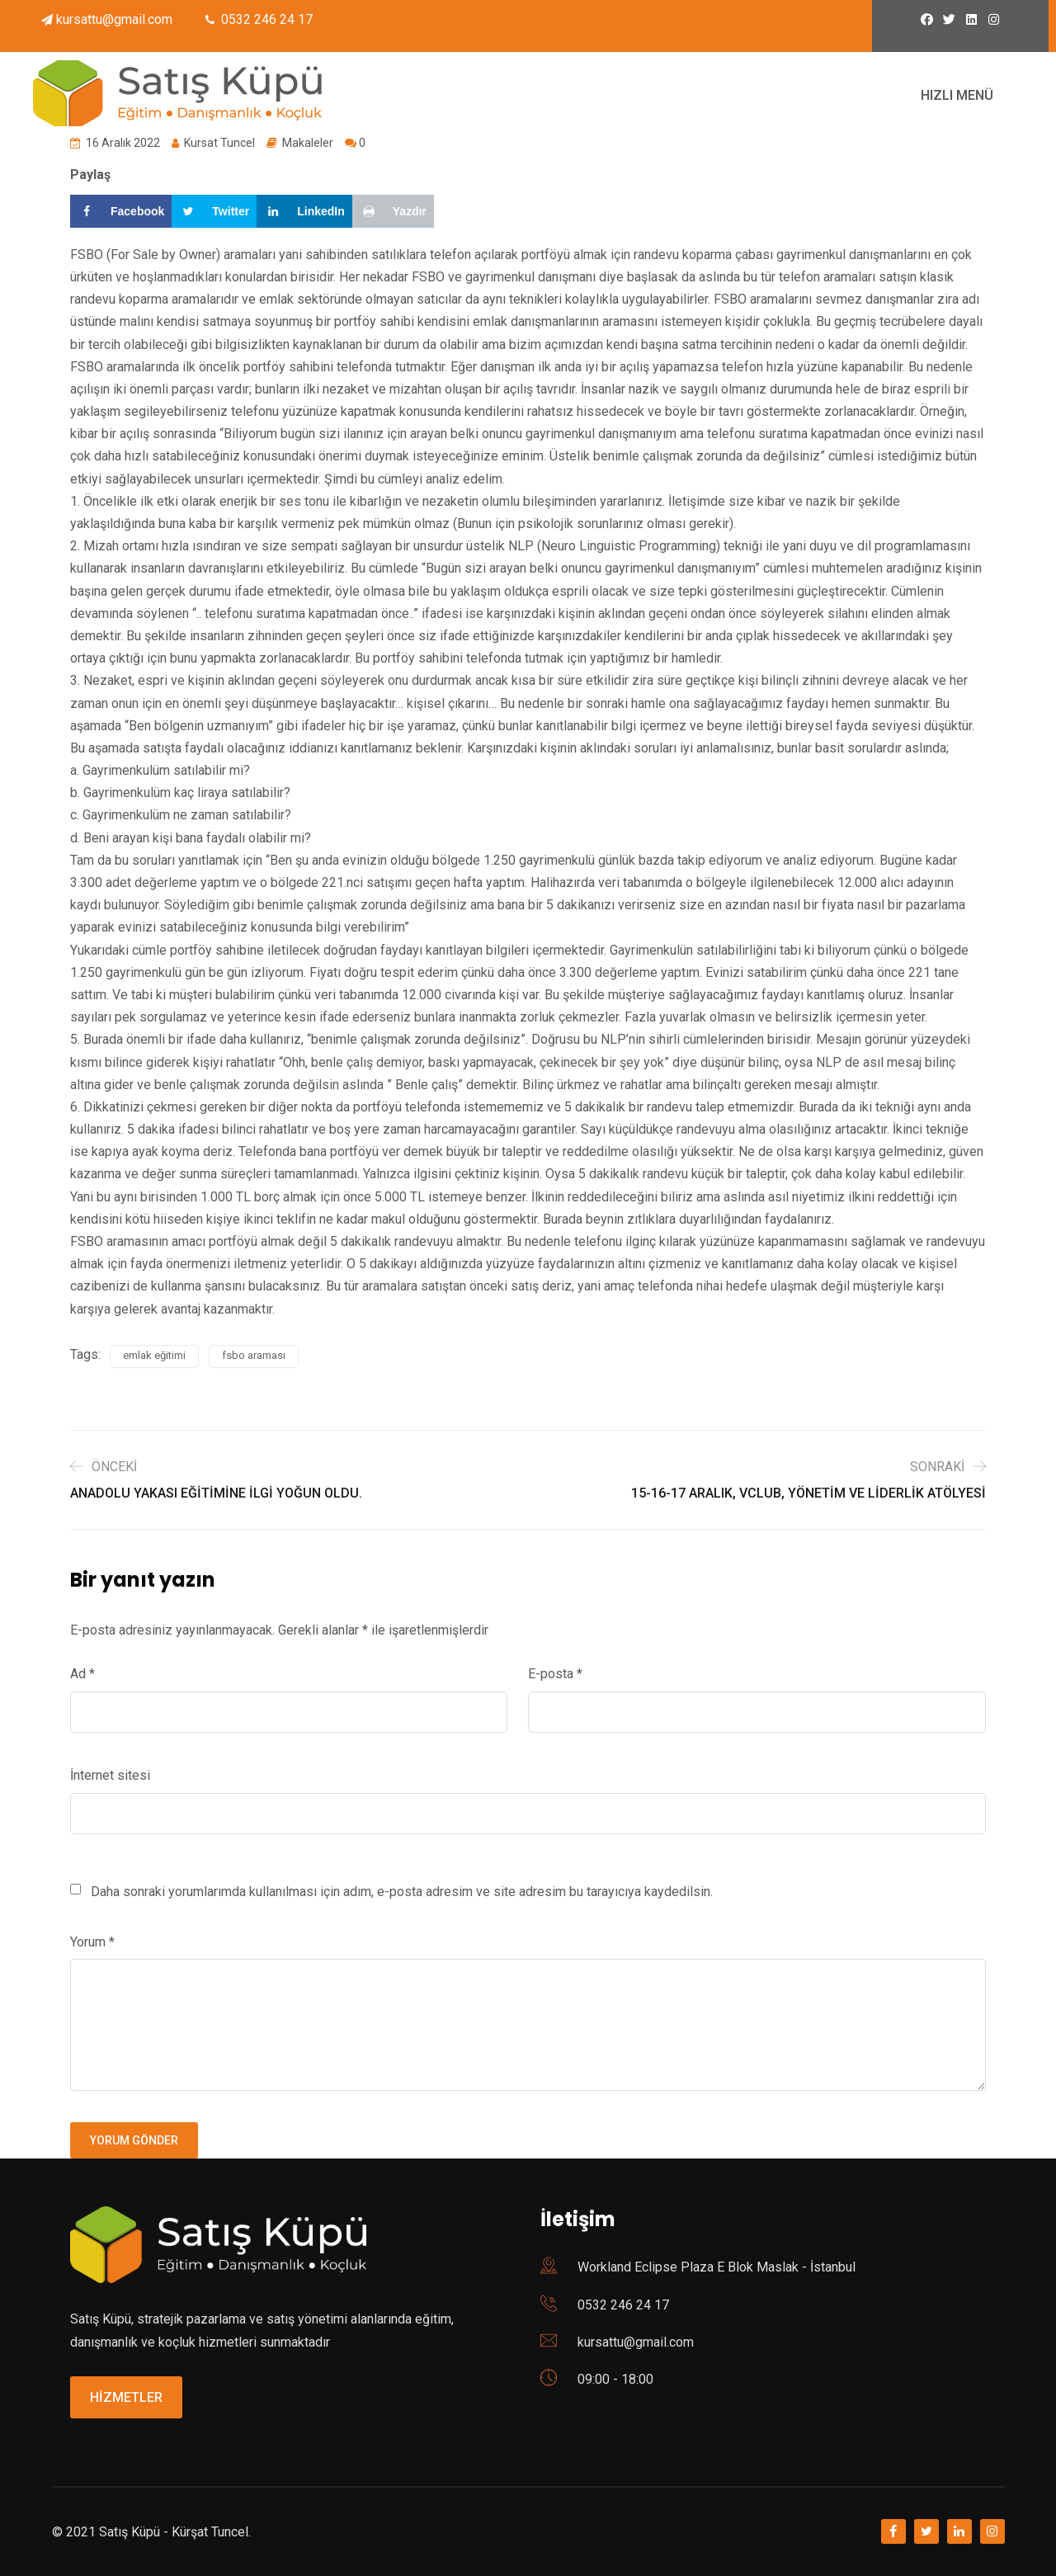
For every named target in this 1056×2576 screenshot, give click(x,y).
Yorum (92, 1942)
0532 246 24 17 (623, 2305)
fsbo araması (253, 1355)
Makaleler (307, 142)
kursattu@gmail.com (114, 19)
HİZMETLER (126, 2397)
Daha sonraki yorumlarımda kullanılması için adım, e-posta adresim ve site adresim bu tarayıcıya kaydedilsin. (402, 1891)
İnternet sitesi (110, 1775)
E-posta (555, 1674)
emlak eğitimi (154, 1355)
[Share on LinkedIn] (304, 211)
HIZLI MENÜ (957, 95)
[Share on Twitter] (214, 211)
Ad (82, 1674)
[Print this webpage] (393, 211)
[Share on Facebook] (121, 211)
